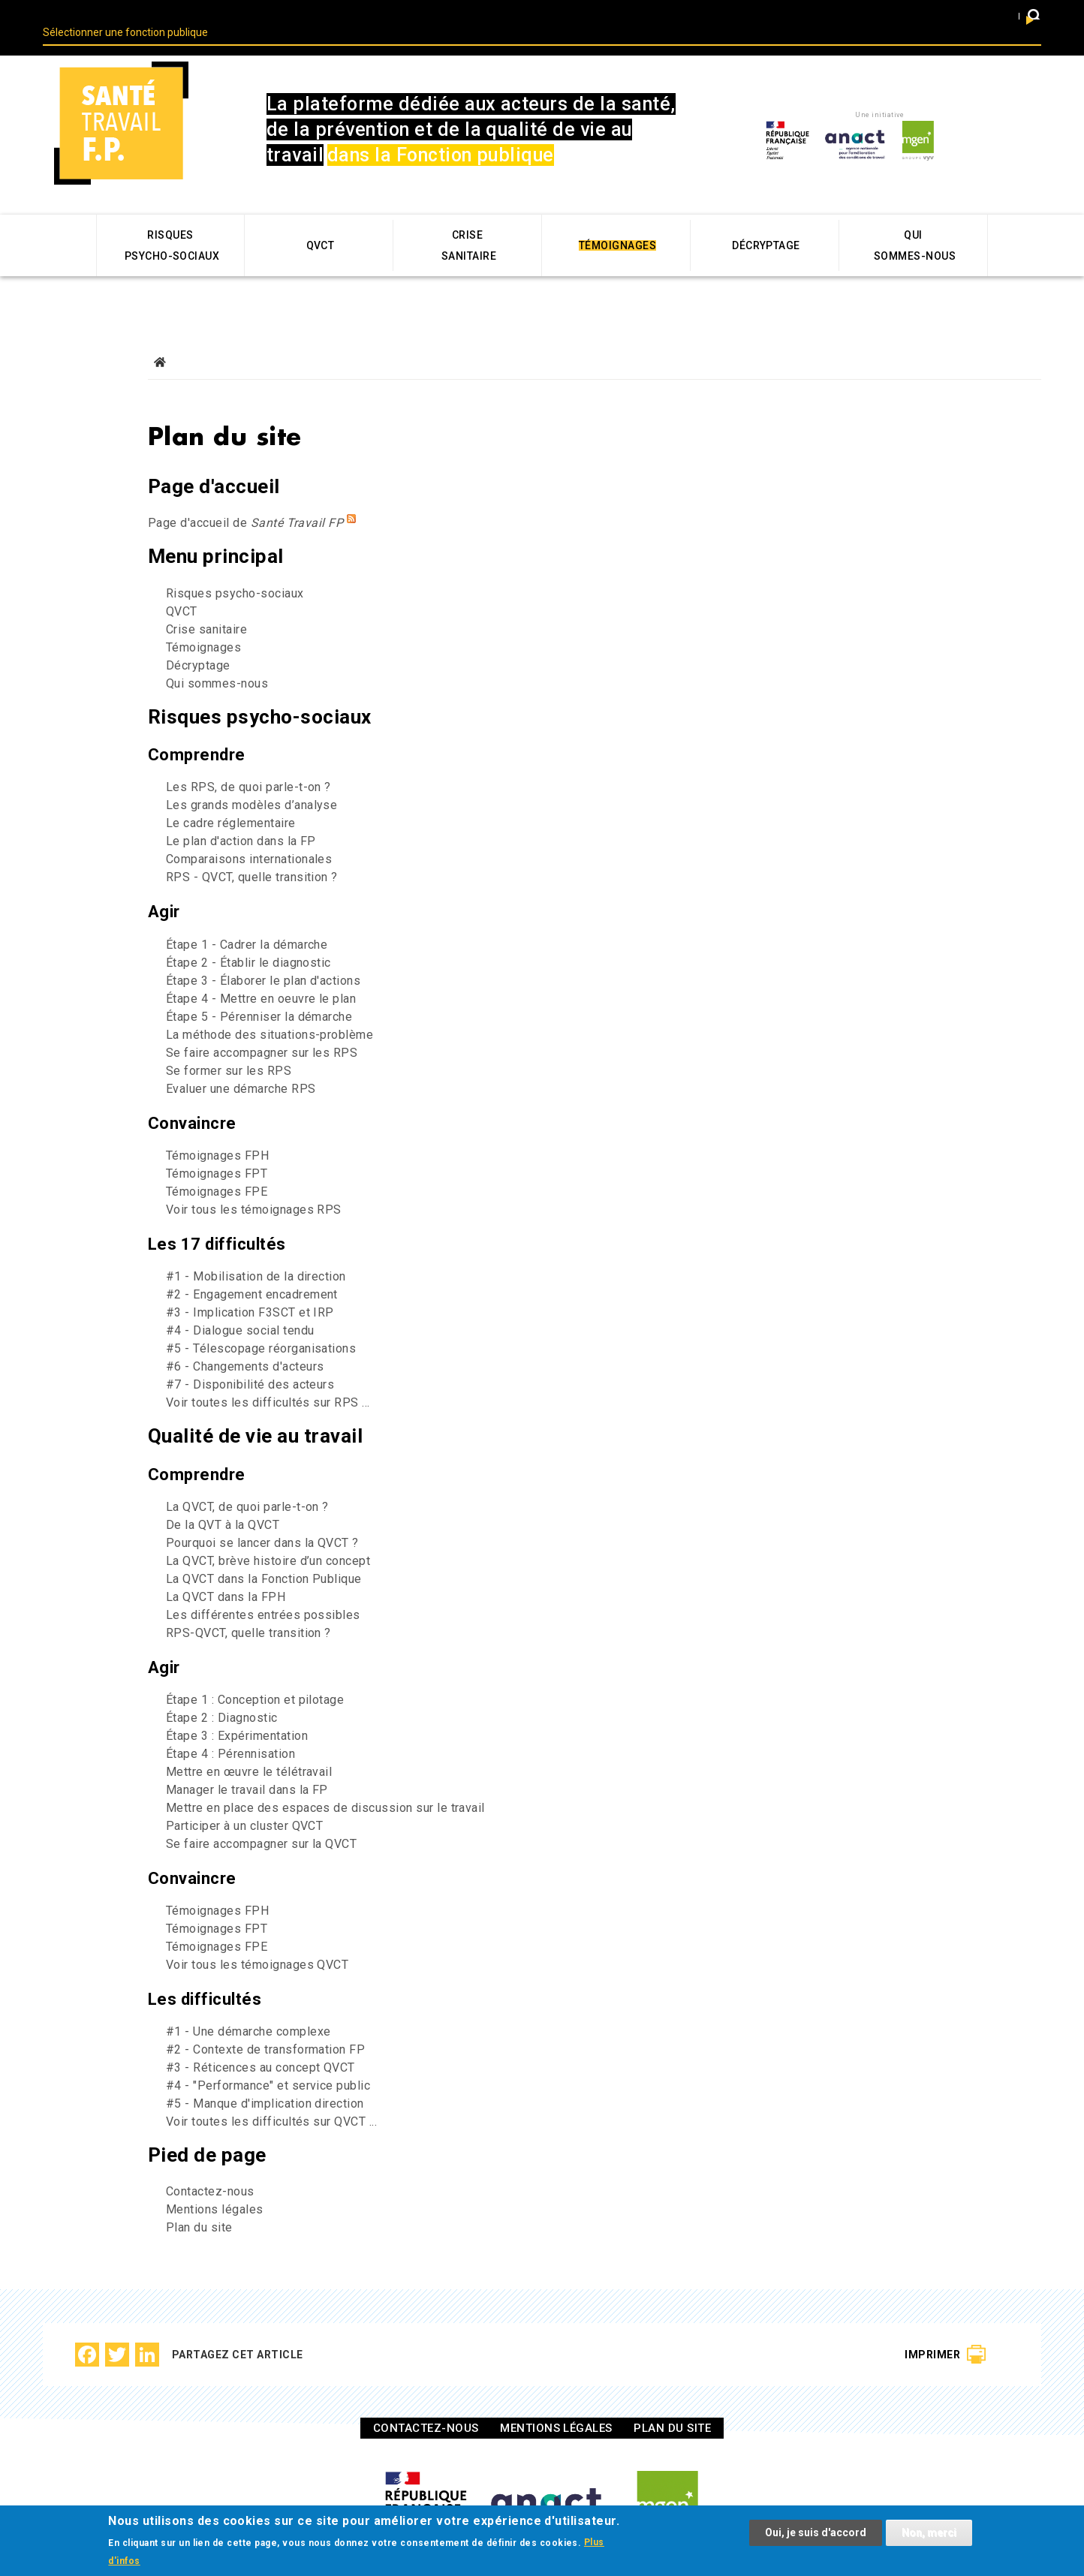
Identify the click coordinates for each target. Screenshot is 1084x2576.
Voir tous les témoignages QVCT (257, 1939)
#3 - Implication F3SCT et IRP (250, 1287)
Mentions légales (214, 2184)
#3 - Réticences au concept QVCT (260, 2042)
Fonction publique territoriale (496, 15)
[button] (1034, 18)
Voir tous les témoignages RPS (254, 1184)
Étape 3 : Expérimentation (237, 1710)
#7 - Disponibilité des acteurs (250, 1359)
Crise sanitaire (206, 604)
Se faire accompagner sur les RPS (261, 1027)
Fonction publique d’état (702, 15)
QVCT (181, 586)
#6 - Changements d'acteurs (245, 1341)
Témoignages (203, 622)
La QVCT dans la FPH (225, 1571)
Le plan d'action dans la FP (241, 815)
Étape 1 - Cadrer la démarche (246, 919)
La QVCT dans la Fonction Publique (264, 1553)
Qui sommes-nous (217, 658)
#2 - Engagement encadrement (252, 1269)
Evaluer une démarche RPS (241, 1063)
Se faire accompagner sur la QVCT (261, 1818)
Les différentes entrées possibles (263, 1589)
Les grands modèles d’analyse (251, 779)
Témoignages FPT (216, 1148)
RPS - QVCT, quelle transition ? (252, 851)
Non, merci (929, 2534)
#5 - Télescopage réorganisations (261, 1323)
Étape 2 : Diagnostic (222, 1692)
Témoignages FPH (217, 1130)
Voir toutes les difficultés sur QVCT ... (271, 2096)
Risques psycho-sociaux (235, 568)
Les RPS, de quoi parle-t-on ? (248, 761)
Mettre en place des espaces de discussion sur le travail (325, 1782)
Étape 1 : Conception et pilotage (255, 1674)
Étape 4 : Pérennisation (230, 1728)
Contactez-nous (210, 2166)
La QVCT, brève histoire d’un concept (268, 1535)
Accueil (160, 336)
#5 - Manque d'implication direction (265, 2078)
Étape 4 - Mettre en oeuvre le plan (261, 973)
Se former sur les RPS (228, 1045)
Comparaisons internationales (249, 833)
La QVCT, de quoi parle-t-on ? (247, 1481)
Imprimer (932, 2329)
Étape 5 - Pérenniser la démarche (259, 991)
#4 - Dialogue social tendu (240, 1305)
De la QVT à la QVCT (222, 1499)
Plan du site (199, 2202)
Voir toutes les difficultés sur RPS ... (268, 1377)
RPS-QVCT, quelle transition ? (248, 1607)
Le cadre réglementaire (231, 797)
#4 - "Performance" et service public (268, 2060)
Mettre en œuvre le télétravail (249, 1746)
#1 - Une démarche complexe (248, 2006)
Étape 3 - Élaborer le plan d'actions (263, 955)
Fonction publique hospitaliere (907, 15)
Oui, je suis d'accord (815, 2534)
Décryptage (198, 640)
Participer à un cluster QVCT (244, 1800)
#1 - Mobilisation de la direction (256, 1251)
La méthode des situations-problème (269, 1009)
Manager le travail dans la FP (247, 1764)
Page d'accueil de (245, 497)
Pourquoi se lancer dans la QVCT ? (262, 1517)
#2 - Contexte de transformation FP (265, 2024)
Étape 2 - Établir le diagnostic (248, 937)
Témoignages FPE (216, 1166)
